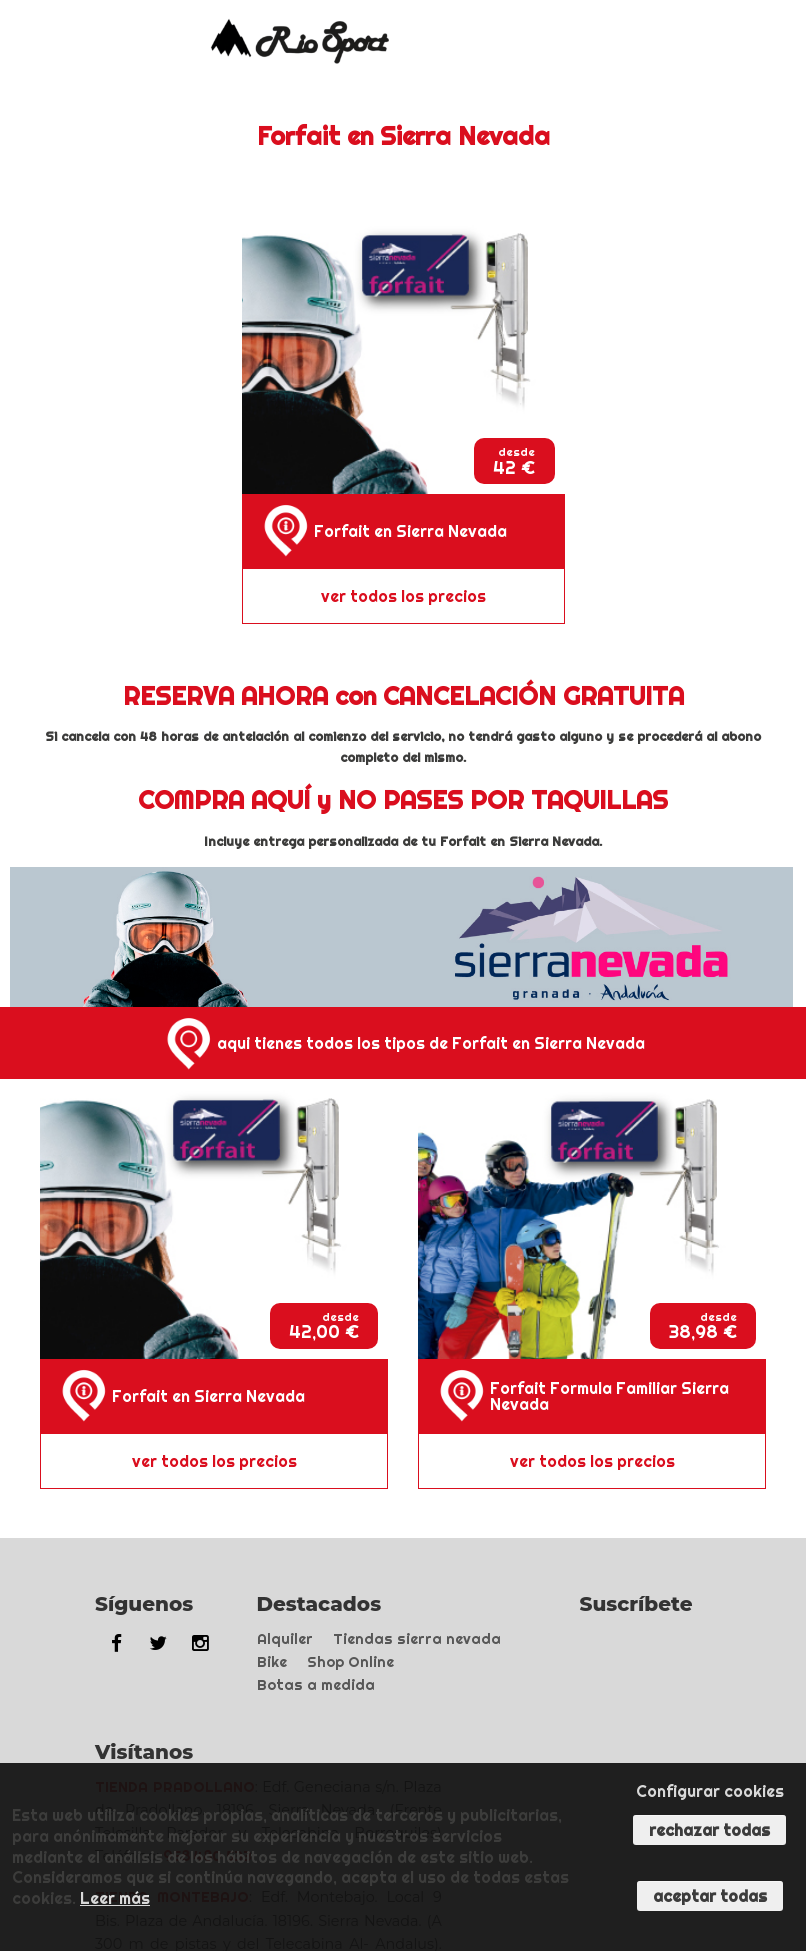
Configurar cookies (710, 1791)
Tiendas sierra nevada (417, 1639)
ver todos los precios (403, 596)
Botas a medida (316, 1685)
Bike (272, 1662)
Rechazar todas (709, 1830)
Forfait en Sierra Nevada (410, 531)
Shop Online (350, 1662)
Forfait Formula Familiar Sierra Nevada (609, 1396)
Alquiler (285, 1639)
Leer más (115, 1898)
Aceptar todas (710, 1896)
